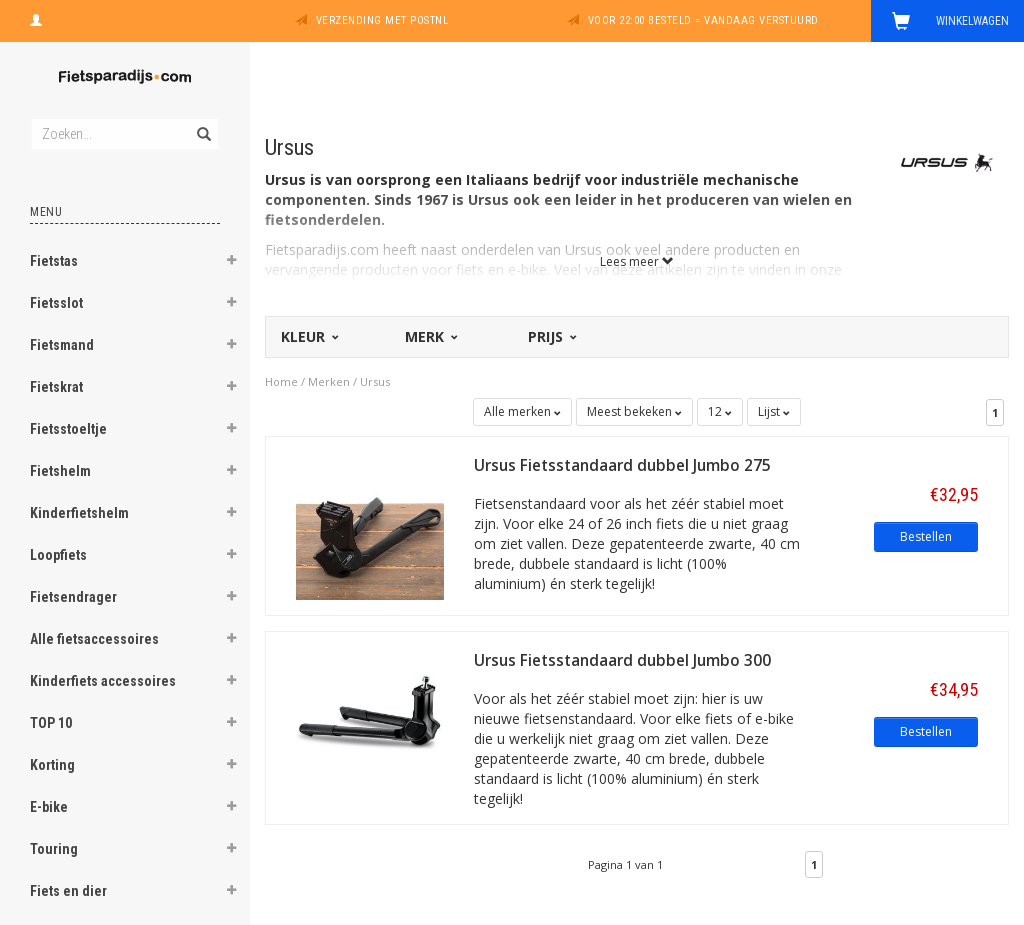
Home (281, 381)
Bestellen (926, 536)
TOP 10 (51, 723)
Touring (54, 849)
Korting (52, 765)
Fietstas (54, 261)
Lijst (774, 411)
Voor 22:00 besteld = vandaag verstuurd (703, 20)
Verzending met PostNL (382, 20)
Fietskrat (56, 387)
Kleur (308, 336)
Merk (430, 336)
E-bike (49, 807)
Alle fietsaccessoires (94, 639)
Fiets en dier (68, 891)
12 (720, 411)
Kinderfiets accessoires (103, 681)
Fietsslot (56, 303)
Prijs (551, 336)
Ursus (375, 381)
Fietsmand (62, 345)
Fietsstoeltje (68, 429)
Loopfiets (58, 555)
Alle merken (522, 411)
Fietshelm (60, 471)
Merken (329, 381)
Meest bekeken (634, 411)
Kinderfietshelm (79, 513)
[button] (231, 263)
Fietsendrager (73, 597)
